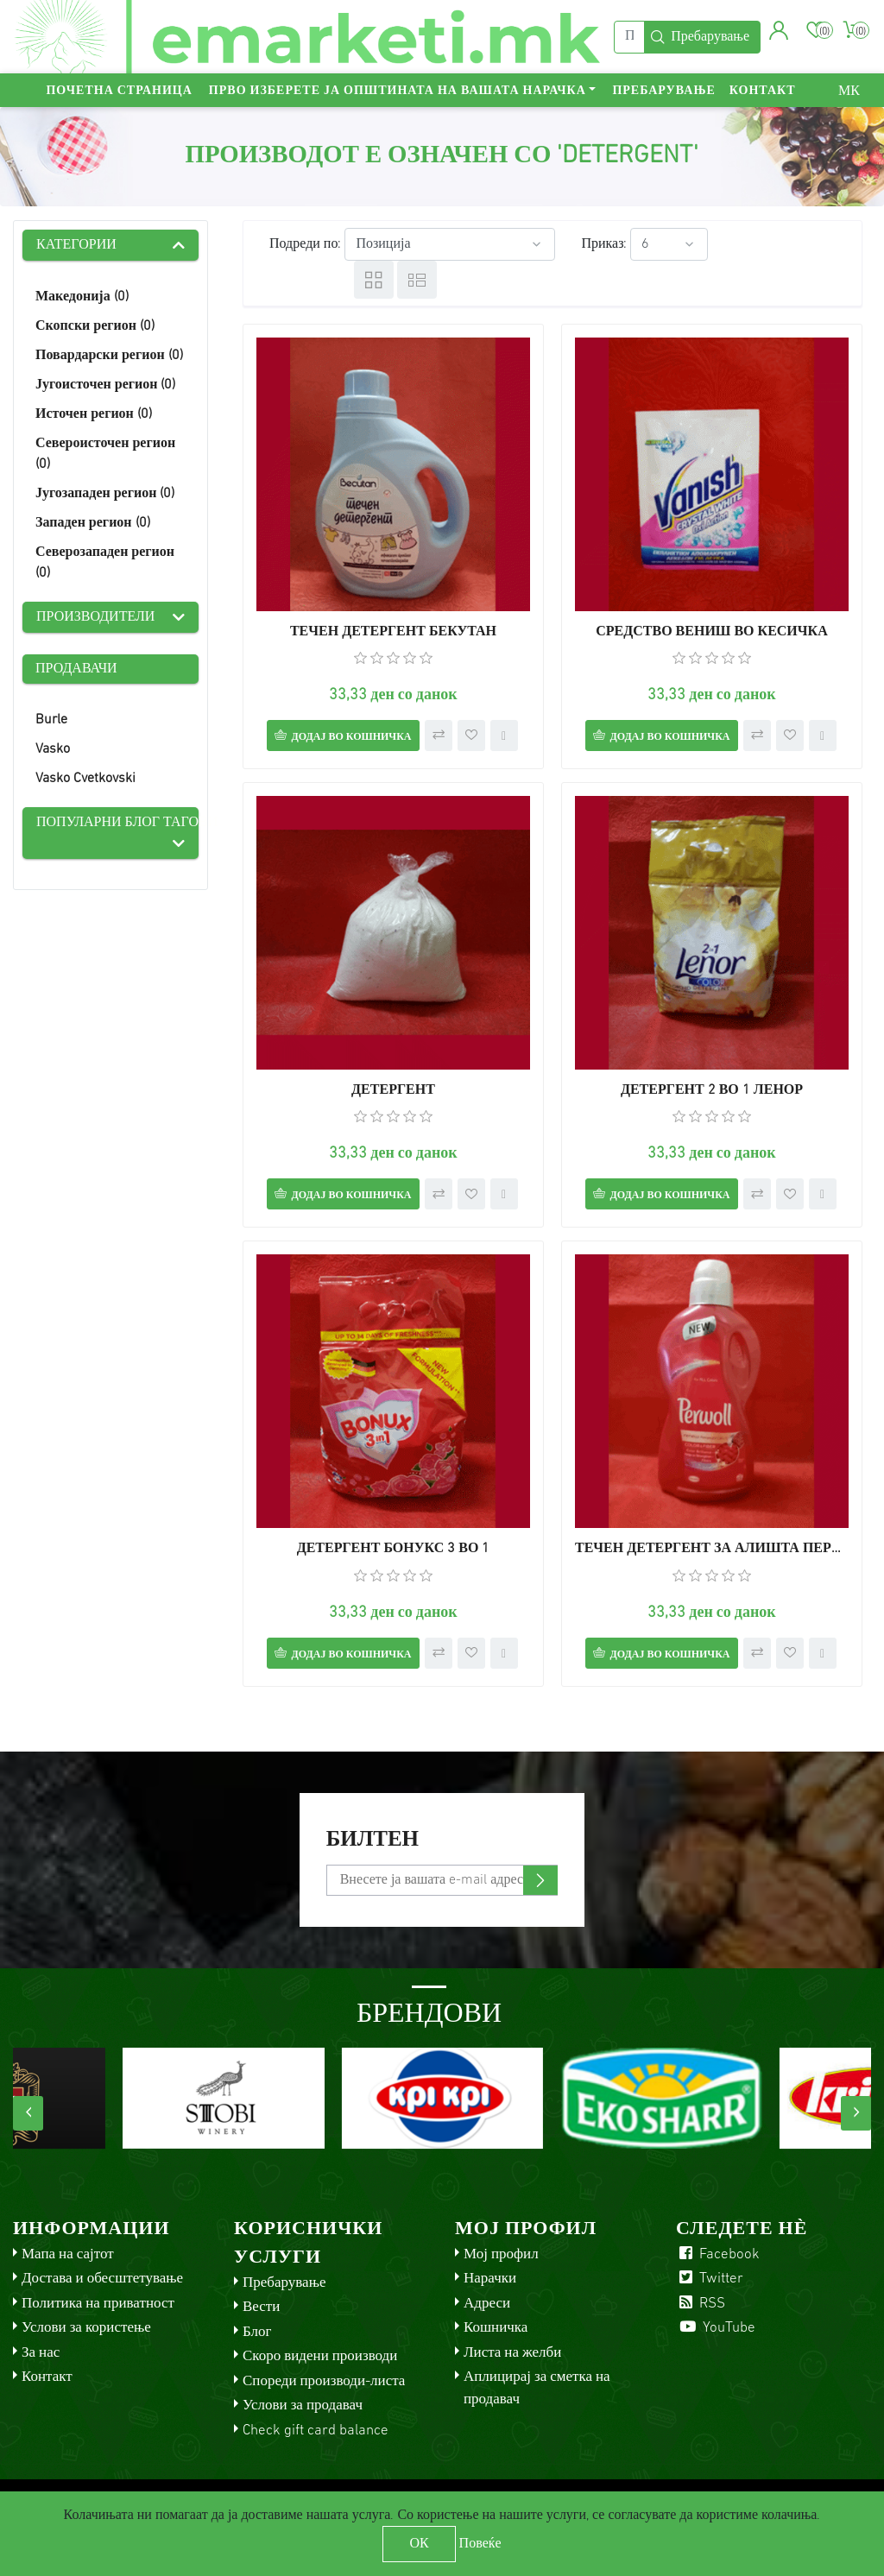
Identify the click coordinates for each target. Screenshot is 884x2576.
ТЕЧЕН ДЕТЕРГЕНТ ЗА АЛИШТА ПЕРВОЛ (712, 1549)
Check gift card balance (315, 2430)
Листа (417, 280)
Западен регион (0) (92, 523)
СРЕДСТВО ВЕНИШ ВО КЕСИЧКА (711, 632)
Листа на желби (512, 2353)
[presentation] (28, 2113)
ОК (418, 2544)
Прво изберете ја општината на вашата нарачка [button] (397, 91)
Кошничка (495, 2327)
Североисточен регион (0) (105, 454)
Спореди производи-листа (324, 2381)
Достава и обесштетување (102, 2278)
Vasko (52, 749)
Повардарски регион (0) (109, 356)
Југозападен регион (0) (104, 494)
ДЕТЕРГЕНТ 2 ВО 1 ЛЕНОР (712, 1090)
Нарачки (490, 2278)
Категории (76, 245)
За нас (41, 2353)
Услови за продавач (303, 2405)
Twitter (709, 2278)
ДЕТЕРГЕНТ (393, 1090)
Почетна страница (119, 91)
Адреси (487, 2303)
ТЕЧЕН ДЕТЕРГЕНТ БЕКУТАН (393, 632)
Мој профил (501, 2254)
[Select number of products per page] (669, 244)
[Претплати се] (442, 1880)
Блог (257, 2332)
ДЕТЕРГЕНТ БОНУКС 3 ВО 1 (393, 1549)
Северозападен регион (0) (104, 563)
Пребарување (663, 91)
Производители (95, 617)
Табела (374, 280)
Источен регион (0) (93, 414)
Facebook (718, 2254)
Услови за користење (86, 2327)
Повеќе (480, 2544)
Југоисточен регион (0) (105, 385)
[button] (779, 30)
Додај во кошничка (351, 737)
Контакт (762, 91)
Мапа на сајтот (68, 2254)
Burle (51, 720)
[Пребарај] (629, 37)
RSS (700, 2303)
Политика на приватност (98, 2303)
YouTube (715, 2327)
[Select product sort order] (449, 244)
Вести (261, 2307)
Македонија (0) (82, 297)
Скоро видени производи (320, 2356)
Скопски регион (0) (95, 326)
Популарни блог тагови (117, 823)
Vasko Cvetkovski (85, 779)
